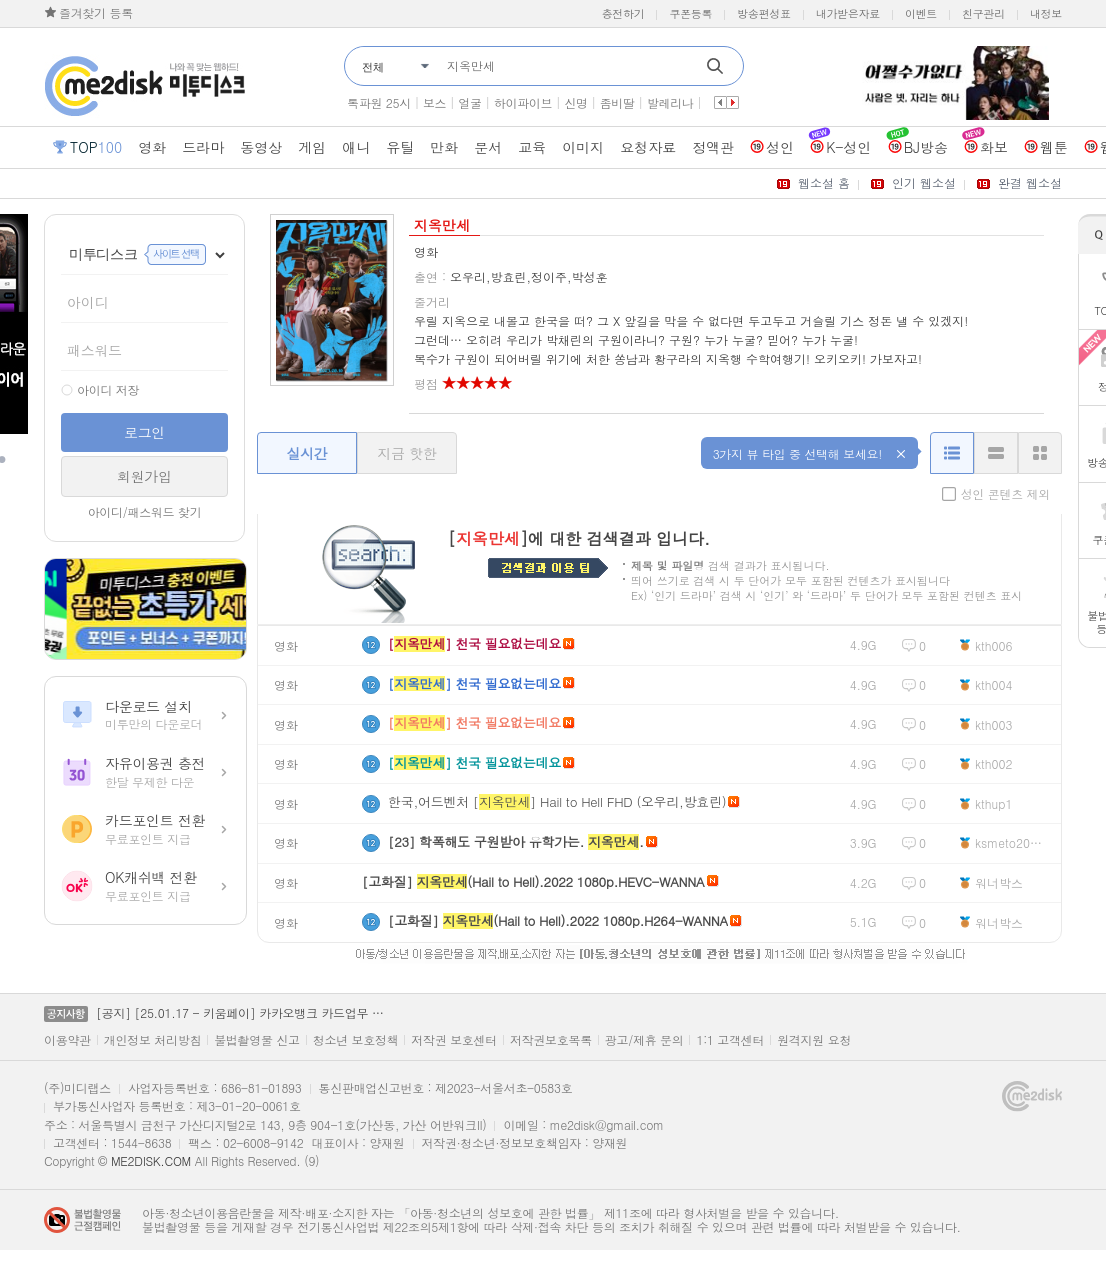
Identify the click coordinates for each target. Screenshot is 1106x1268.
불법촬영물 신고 (257, 1040)
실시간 (306, 453)
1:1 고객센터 (730, 1040)
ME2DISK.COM (151, 1160)
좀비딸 (617, 102)
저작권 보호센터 (454, 1040)
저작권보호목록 (551, 1040)
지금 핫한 (406, 453)
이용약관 (67, 1040)
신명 (575, 102)
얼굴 (469, 102)
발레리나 (670, 102)
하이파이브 (523, 102)
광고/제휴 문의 (644, 1040)
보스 (434, 102)
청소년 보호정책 (356, 1040)
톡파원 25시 (379, 102)
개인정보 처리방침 (152, 1040)
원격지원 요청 (814, 1040)
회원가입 (144, 476)
